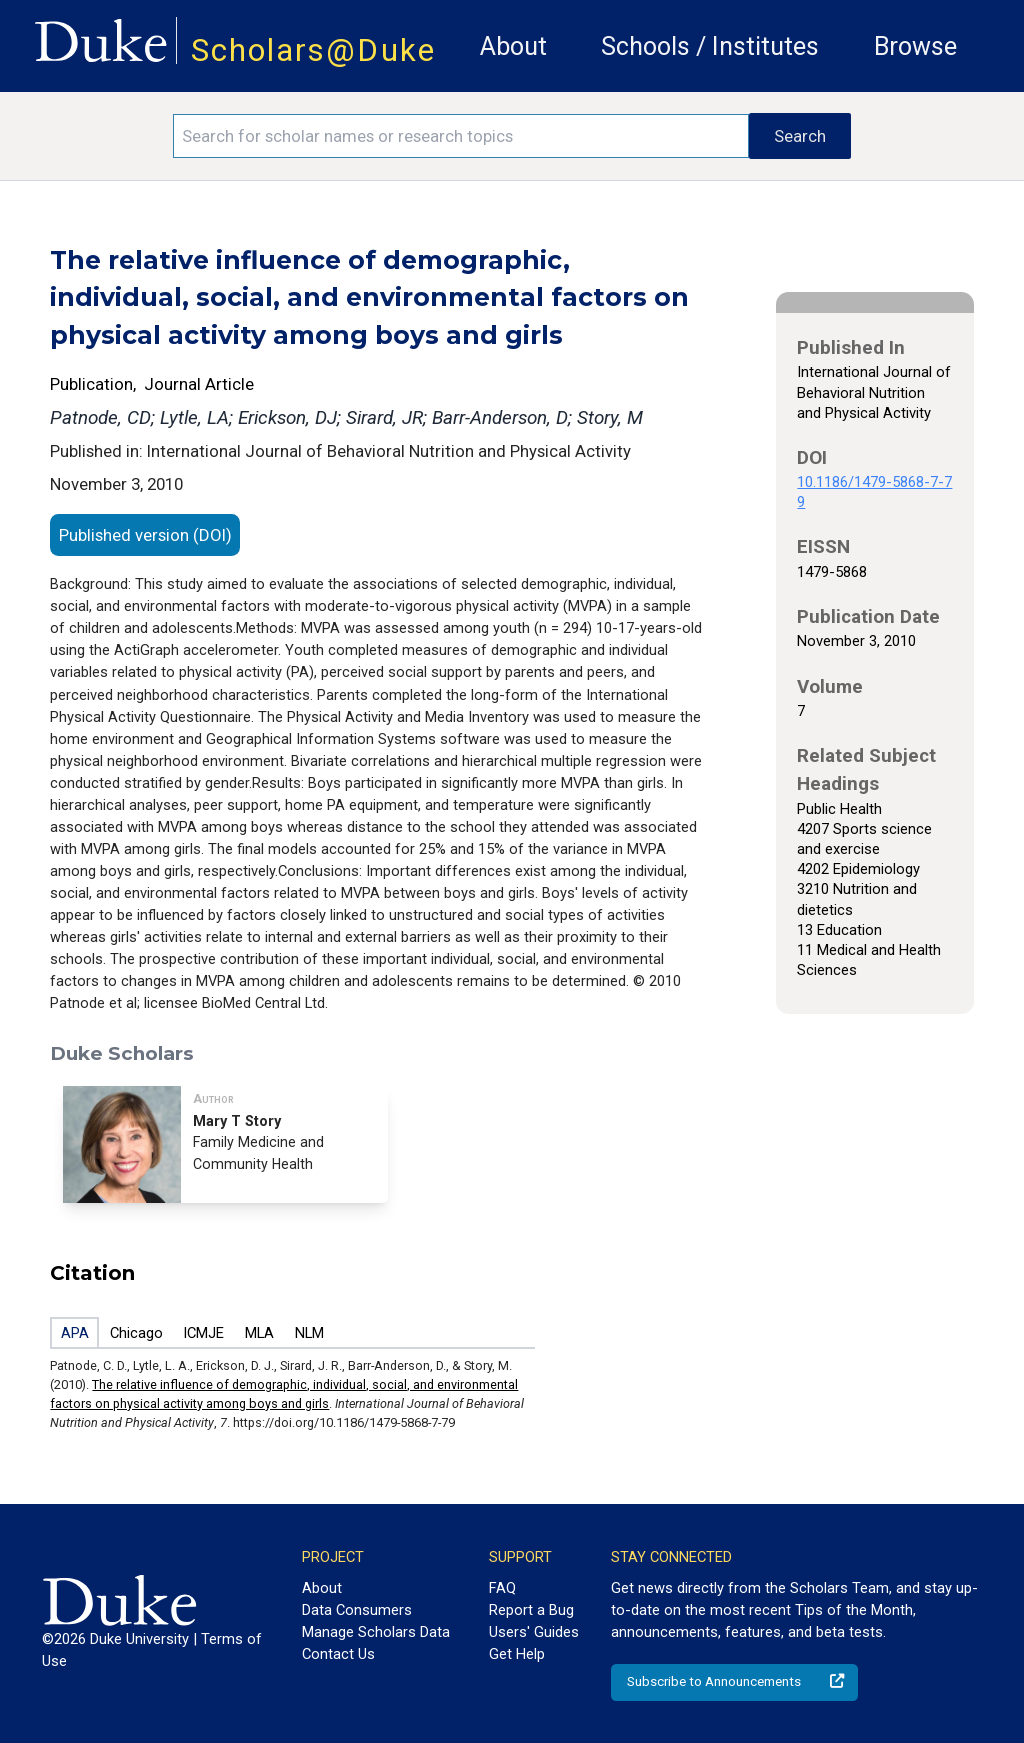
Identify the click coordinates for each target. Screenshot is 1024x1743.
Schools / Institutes (710, 46)
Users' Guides (534, 1632)
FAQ (502, 1588)
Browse (915, 46)
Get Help (517, 1654)
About (513, 46)
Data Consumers (357, 1610)
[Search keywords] (461, 136)
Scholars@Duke (313, 50)
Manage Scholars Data (376, 1632)
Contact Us (338, 1654)
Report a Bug (531, 1610)
